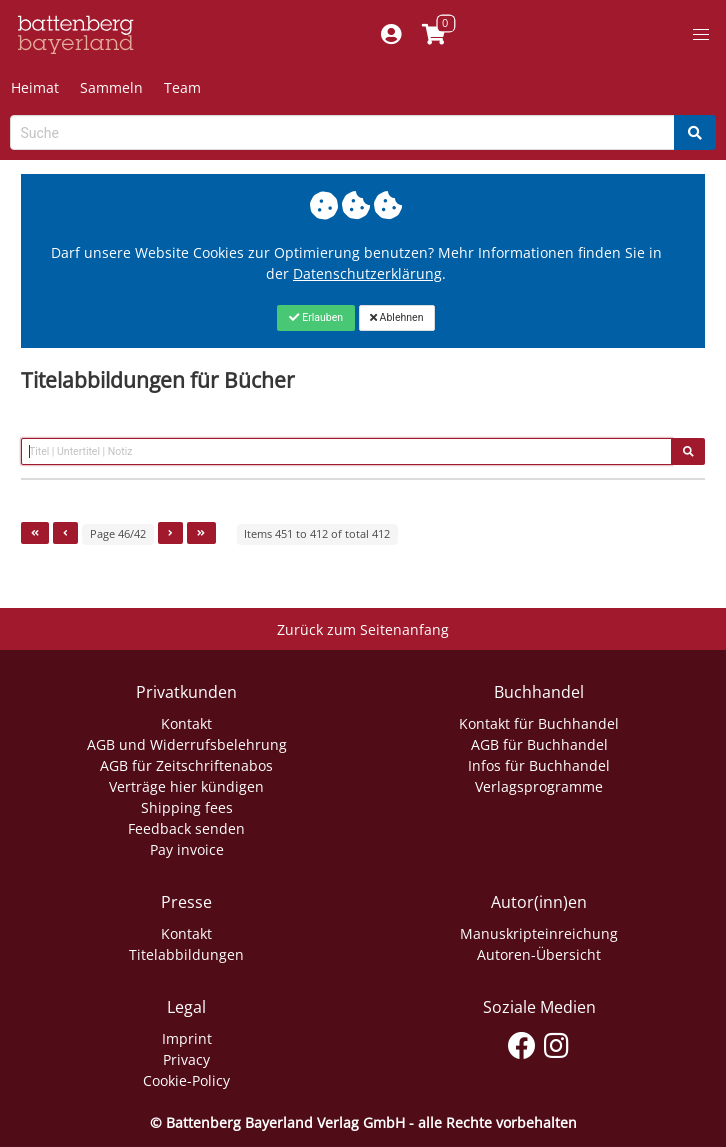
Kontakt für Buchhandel (539, 723)
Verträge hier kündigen (186, 786)
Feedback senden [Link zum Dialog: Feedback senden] (186, 828)
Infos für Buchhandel (539, 765)
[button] (701, 35)
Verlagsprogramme (539, 786)
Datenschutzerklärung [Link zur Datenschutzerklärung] (367, 273)
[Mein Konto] (390, 35)
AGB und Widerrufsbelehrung (187, 744)
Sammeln (111, 87)
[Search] (695, 132)
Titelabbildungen (186, 954)
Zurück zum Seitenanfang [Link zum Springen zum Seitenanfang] (363, 629)
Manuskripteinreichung (539, 933)
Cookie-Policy (186, 1080)
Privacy (186, 1059)
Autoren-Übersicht (539, 954)
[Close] (315, 318)
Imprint (187, 1038)
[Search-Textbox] (342, 132)
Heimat (35, 87)
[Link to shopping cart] (433, 35)
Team (182, 87)
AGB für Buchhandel (539, 744)
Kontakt (186, 723)
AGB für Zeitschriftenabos (186, 765)
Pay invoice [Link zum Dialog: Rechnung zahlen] (187, 849)
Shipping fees (187, 807)
